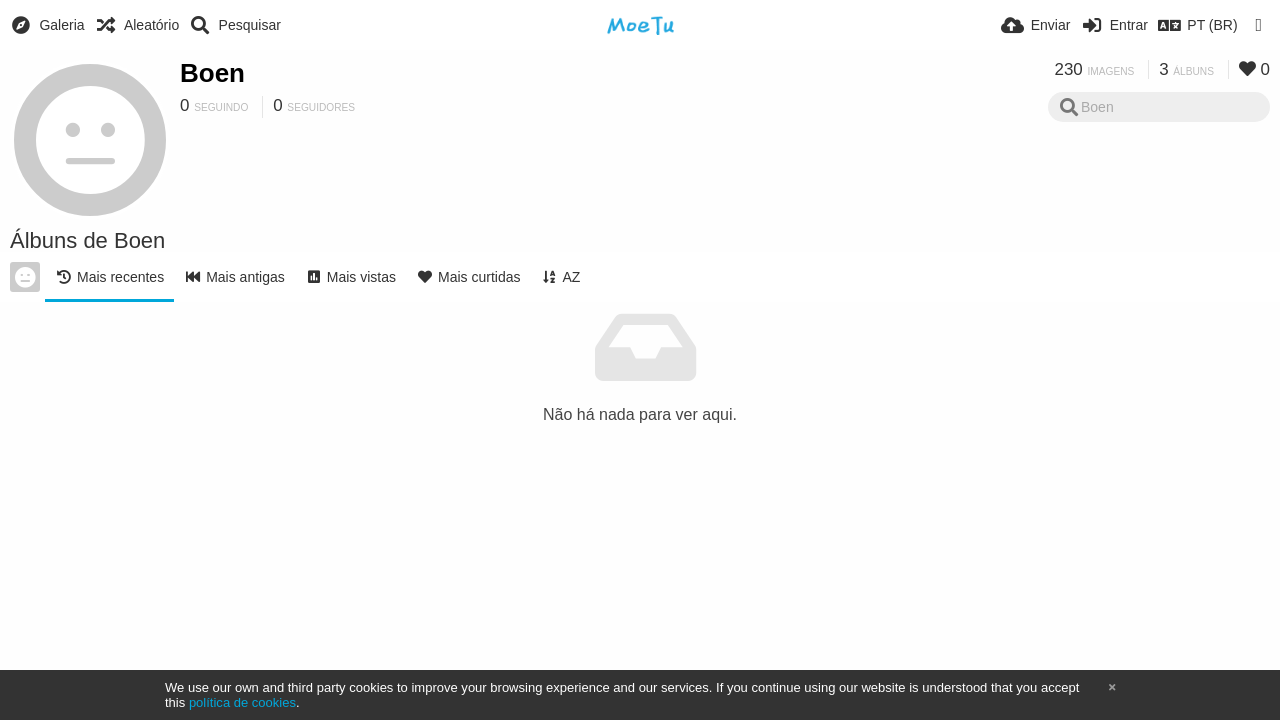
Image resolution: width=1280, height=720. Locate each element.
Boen (212, 73)
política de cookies (242, 702)
